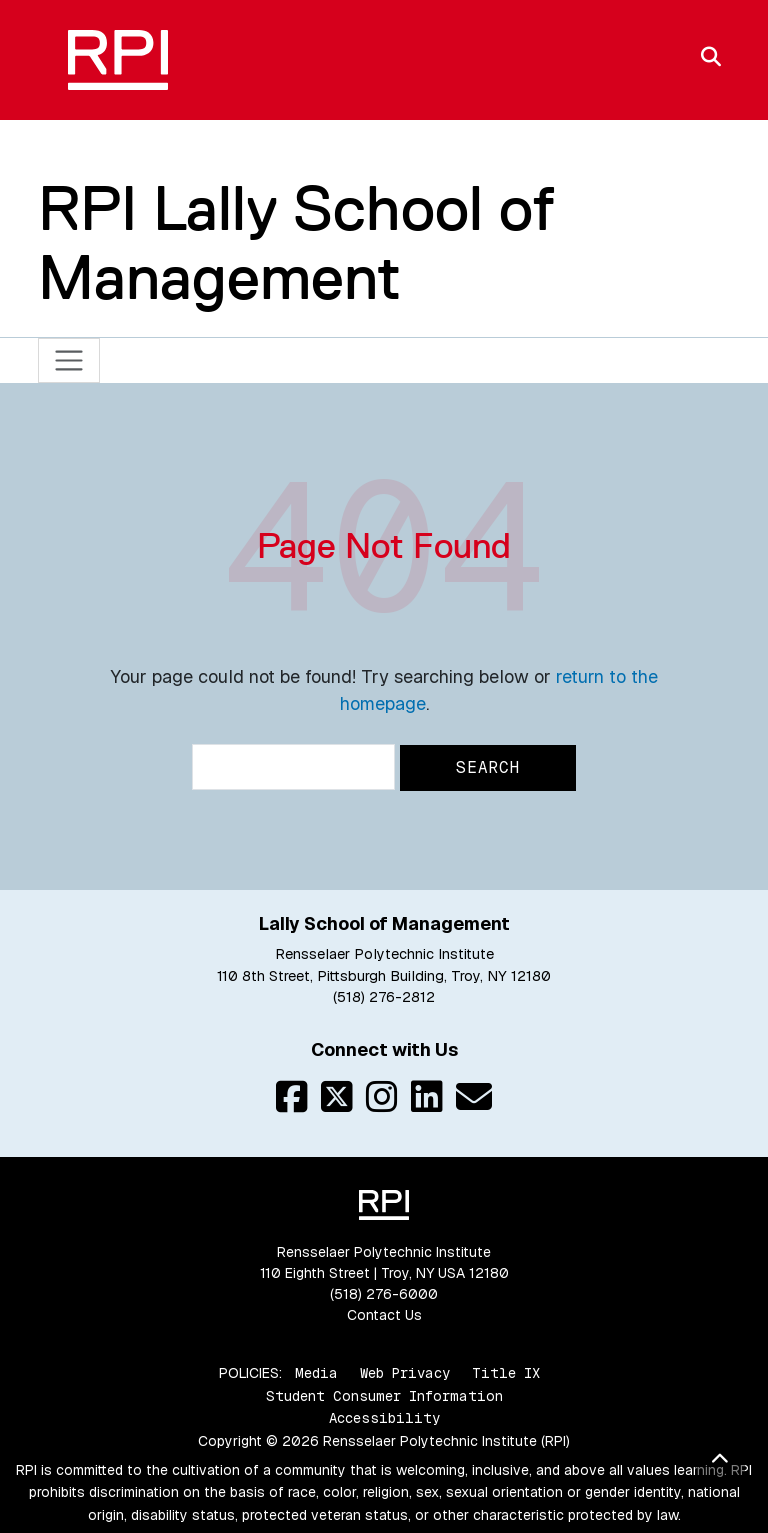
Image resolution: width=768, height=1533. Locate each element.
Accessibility (384, 1418)
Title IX (506, 1373)
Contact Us (384, 1315)
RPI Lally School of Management (296, 242)
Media (316, 1373)
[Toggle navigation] (69, 360)
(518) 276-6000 (384, 1294)
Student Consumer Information (384, 1396)
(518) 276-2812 (384, 997)
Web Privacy (405, 1373)
